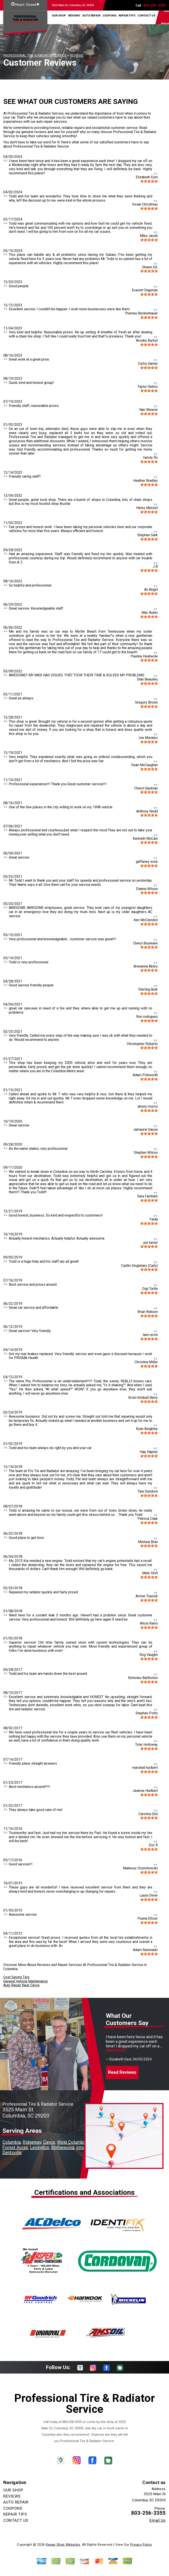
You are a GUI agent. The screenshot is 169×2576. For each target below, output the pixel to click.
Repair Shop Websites (63, 2545)
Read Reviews (122, 2072)
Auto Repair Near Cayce (21, 1985)
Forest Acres (15, 2147)
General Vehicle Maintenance (25, 1981)
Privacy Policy (141, 2545)
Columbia (11, 2142)
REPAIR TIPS (127, 15)
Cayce (49, 2142)
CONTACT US (146, 15)
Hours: (25, 4)
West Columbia (71, 2142)
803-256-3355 (154, 5)
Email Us (157, 2520)
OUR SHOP (59, 15)
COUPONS (109, 15)
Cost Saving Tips (16, 1977)
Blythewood (62, 2147)
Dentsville (12, 2152)
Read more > (117, 2050)
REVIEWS (74, 15)
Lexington (39, 2147)
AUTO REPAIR (91, 15)
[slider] (149, 181)
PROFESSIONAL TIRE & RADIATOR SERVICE (34, 56)
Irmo (80, 2147)
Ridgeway (32, 2142)
